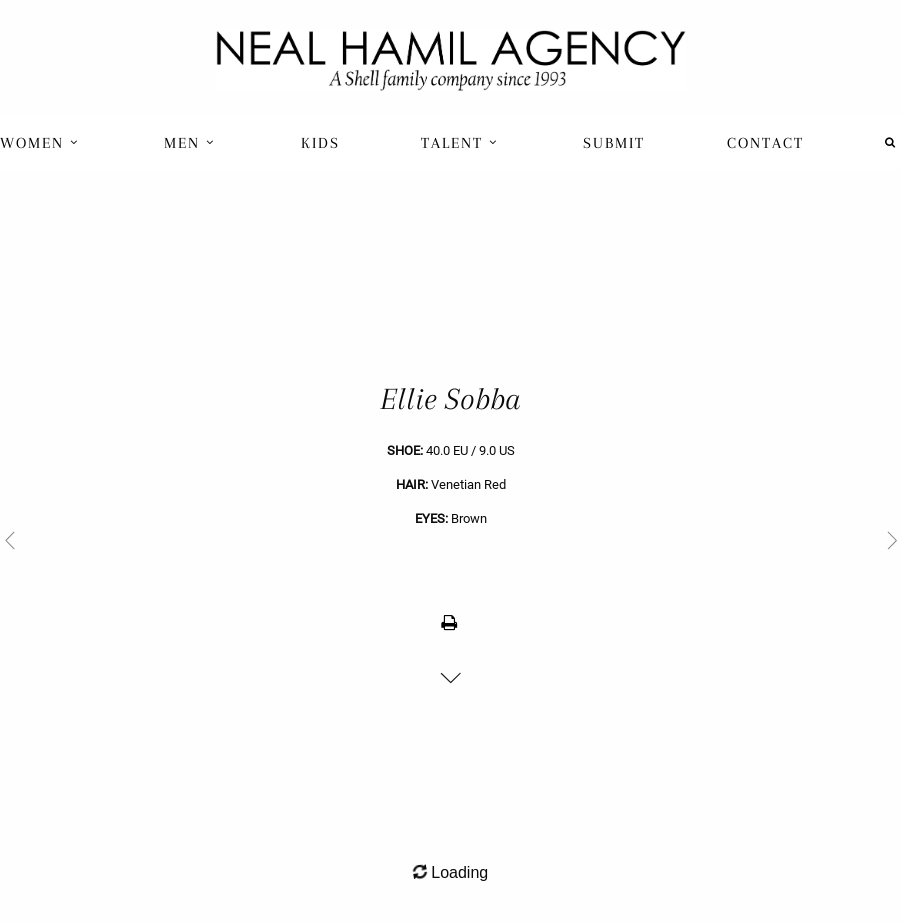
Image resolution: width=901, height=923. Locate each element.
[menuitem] (41, 142)
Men (189, 143)
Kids (320, 143)
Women (39, 143)
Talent (459, 143)
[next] (676, 539)
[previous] (225, 539)
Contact (765, 143)
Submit (614, 143)
